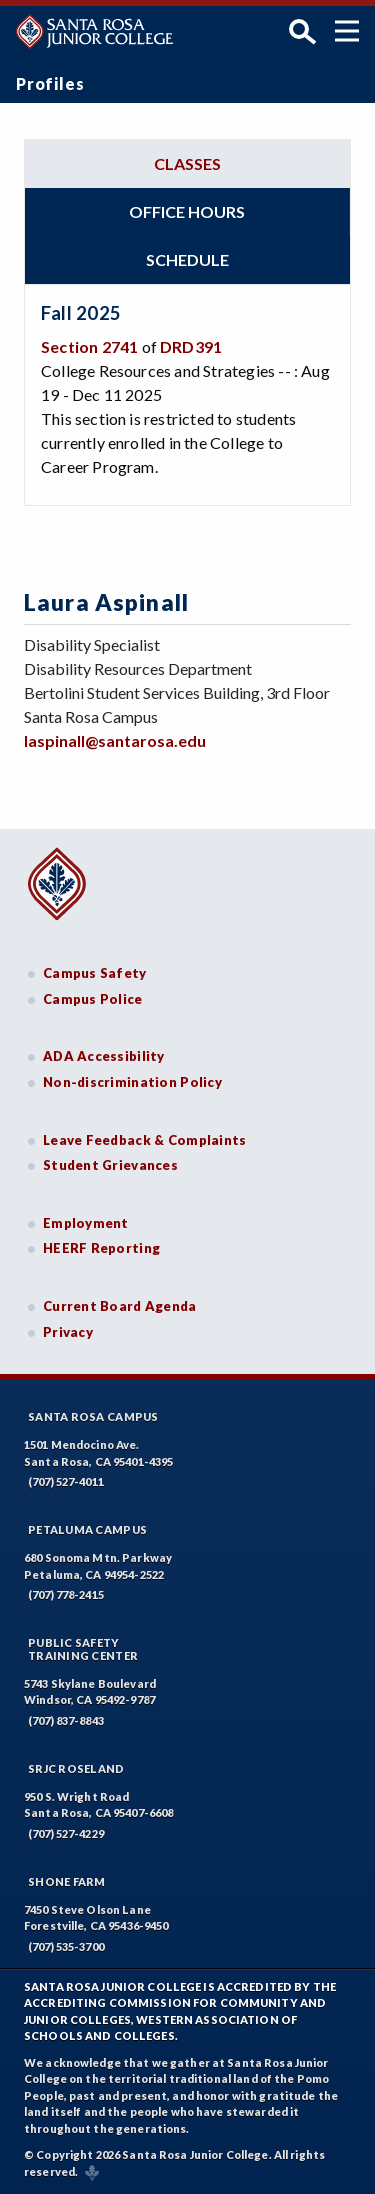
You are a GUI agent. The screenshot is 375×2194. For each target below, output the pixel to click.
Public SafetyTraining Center (83, 1649)
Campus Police (93, 999)
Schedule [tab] (187, 259)
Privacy (68, 1332)
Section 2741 (89, 346)
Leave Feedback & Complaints (144, 1140)
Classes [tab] (187, 163)
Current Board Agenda (120, 1306)
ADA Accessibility (104, 1056)
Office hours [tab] (187, 211)
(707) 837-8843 (66, 1720)
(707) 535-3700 (66, 1946)
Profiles (50, 83)
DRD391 (191, 346)
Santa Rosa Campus (93, 1416)
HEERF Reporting (101, 1248)
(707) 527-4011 (66, 1481)
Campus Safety (95, 973)
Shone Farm (67, 1881)
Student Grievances (110, 1165)
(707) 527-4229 (66, 1833)
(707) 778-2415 (66, 1594)
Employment (86, 1223)
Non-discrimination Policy (132, 1082)
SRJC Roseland (76, 1768)
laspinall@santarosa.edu (115, 740)
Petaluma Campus (87, 1529)
